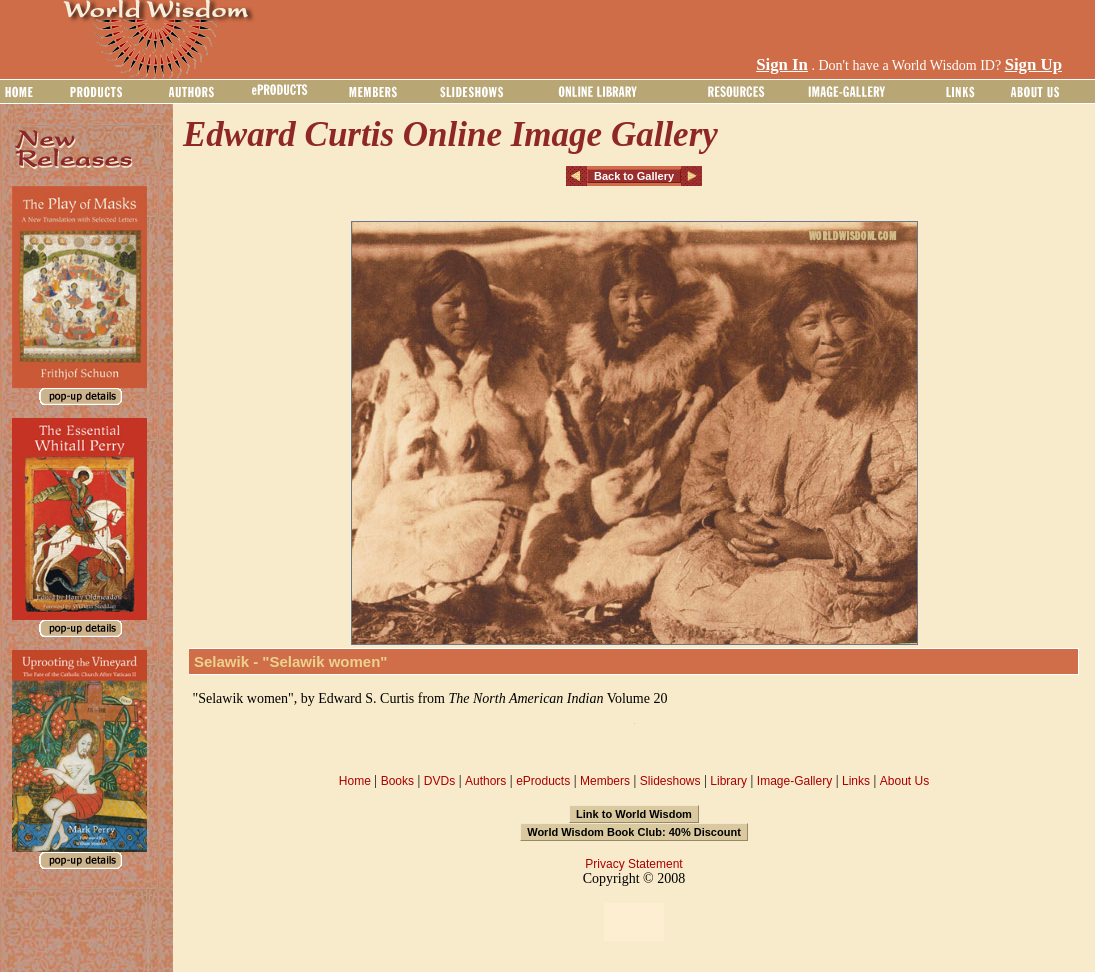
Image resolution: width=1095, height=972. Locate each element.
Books (397, 781)
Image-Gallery (794, 781)
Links (856, 781)
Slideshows (670, 781)
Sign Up (1033, 64)
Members (605, 781)
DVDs (439, 781)
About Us (904, 781)
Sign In (782, 64)
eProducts (543, 781)
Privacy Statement (633, 864)
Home (355, 781)
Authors (485, 781)
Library (728, 781)
